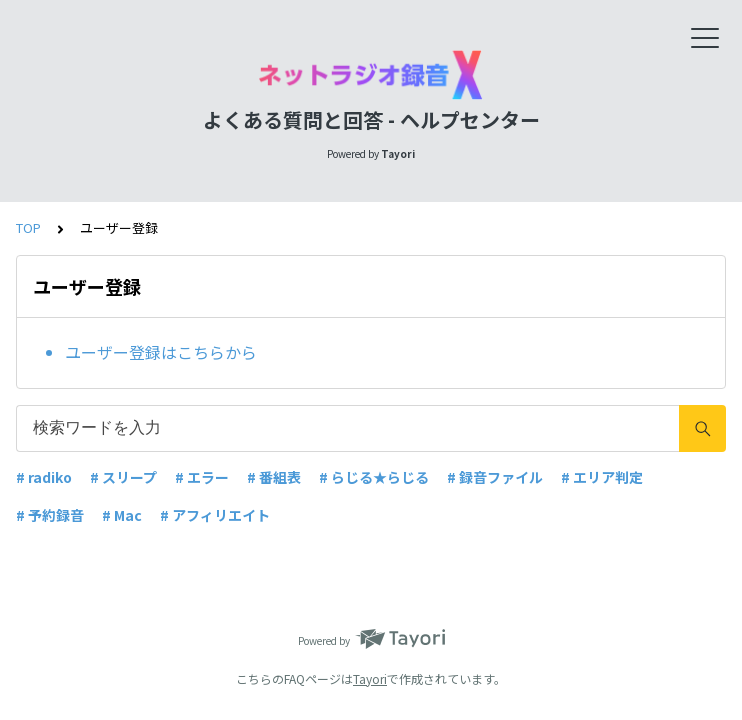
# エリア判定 (602, 477)
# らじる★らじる (374, 477)
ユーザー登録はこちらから (161, 352)
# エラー (202, 477)
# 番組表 (274, 477)
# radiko (44, 477)
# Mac (122, 515)
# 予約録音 (50, 515)
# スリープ (123, 477)
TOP (28, 227)
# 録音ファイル (495, 477)
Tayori (370, 678)
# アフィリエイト (215, 515)
